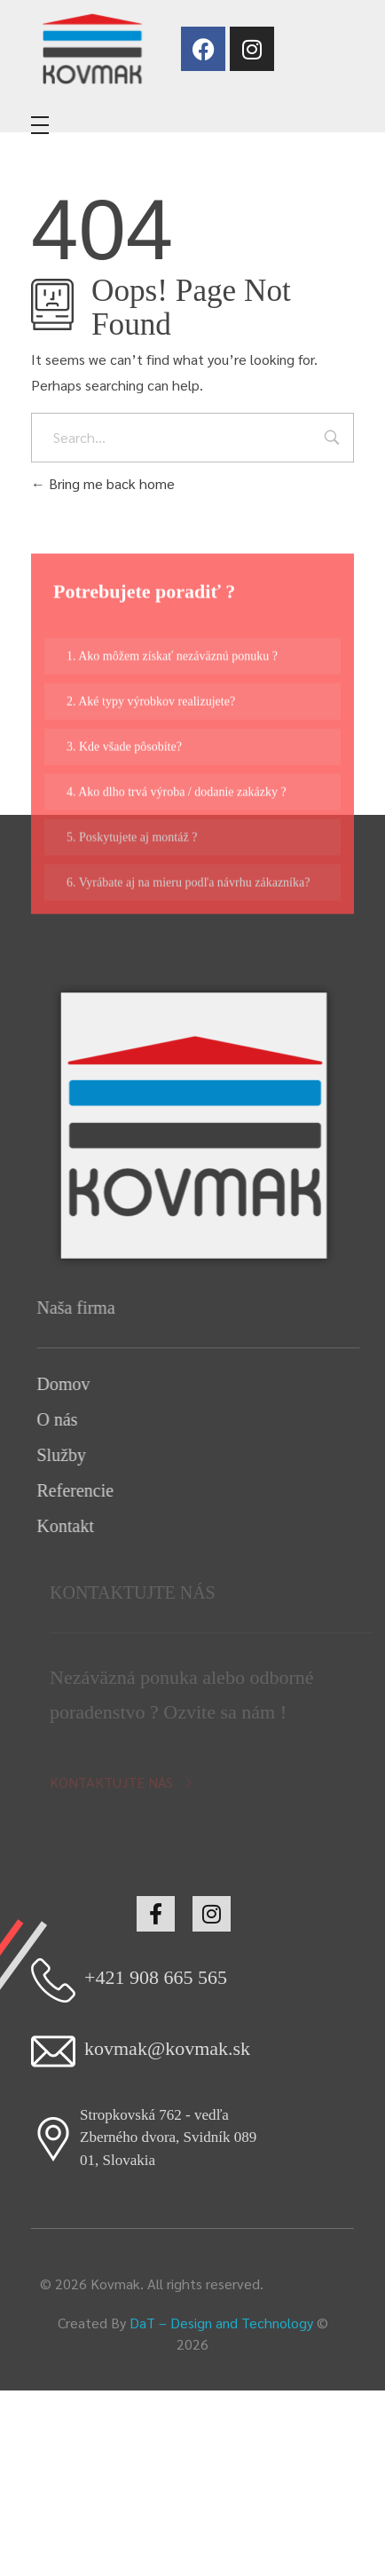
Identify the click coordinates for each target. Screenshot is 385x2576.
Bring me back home (103, 483)
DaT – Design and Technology (221, 2322)
